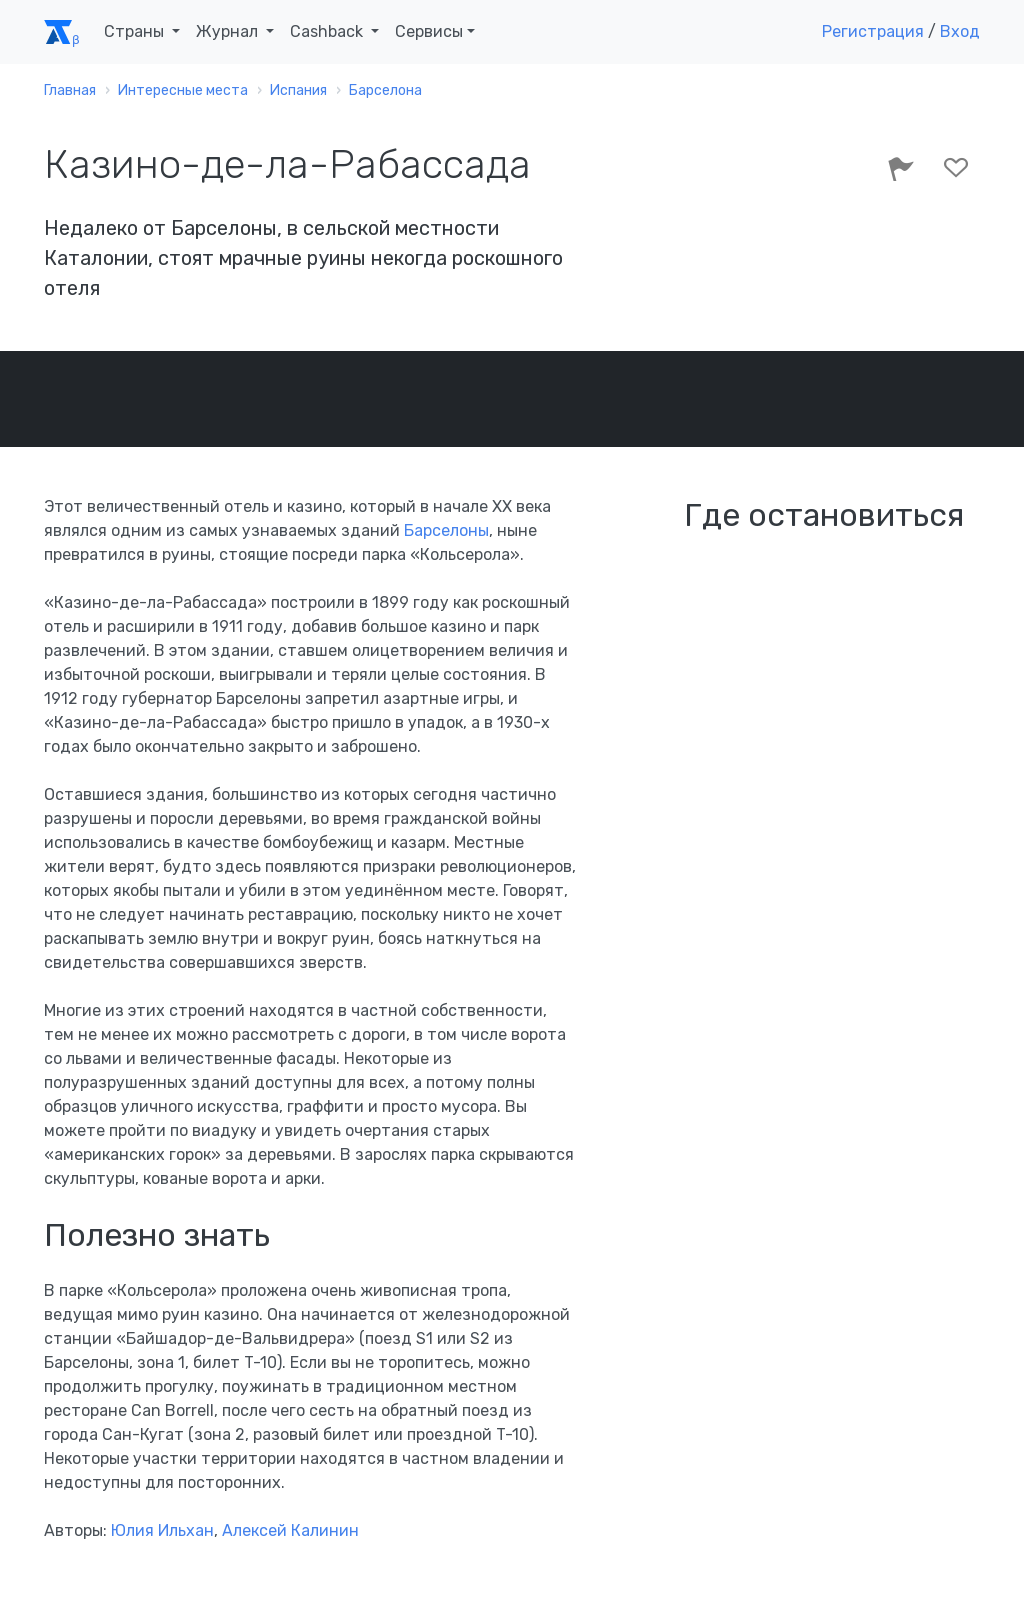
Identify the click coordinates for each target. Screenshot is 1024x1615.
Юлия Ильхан (162, 1530)
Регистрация (873, 31)
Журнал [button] (229, 31)
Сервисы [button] (429, 31)
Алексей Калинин (290, 1530)
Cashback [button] (328, 31)
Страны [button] (136, 31)
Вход (960, 31)
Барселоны (446, 530)
